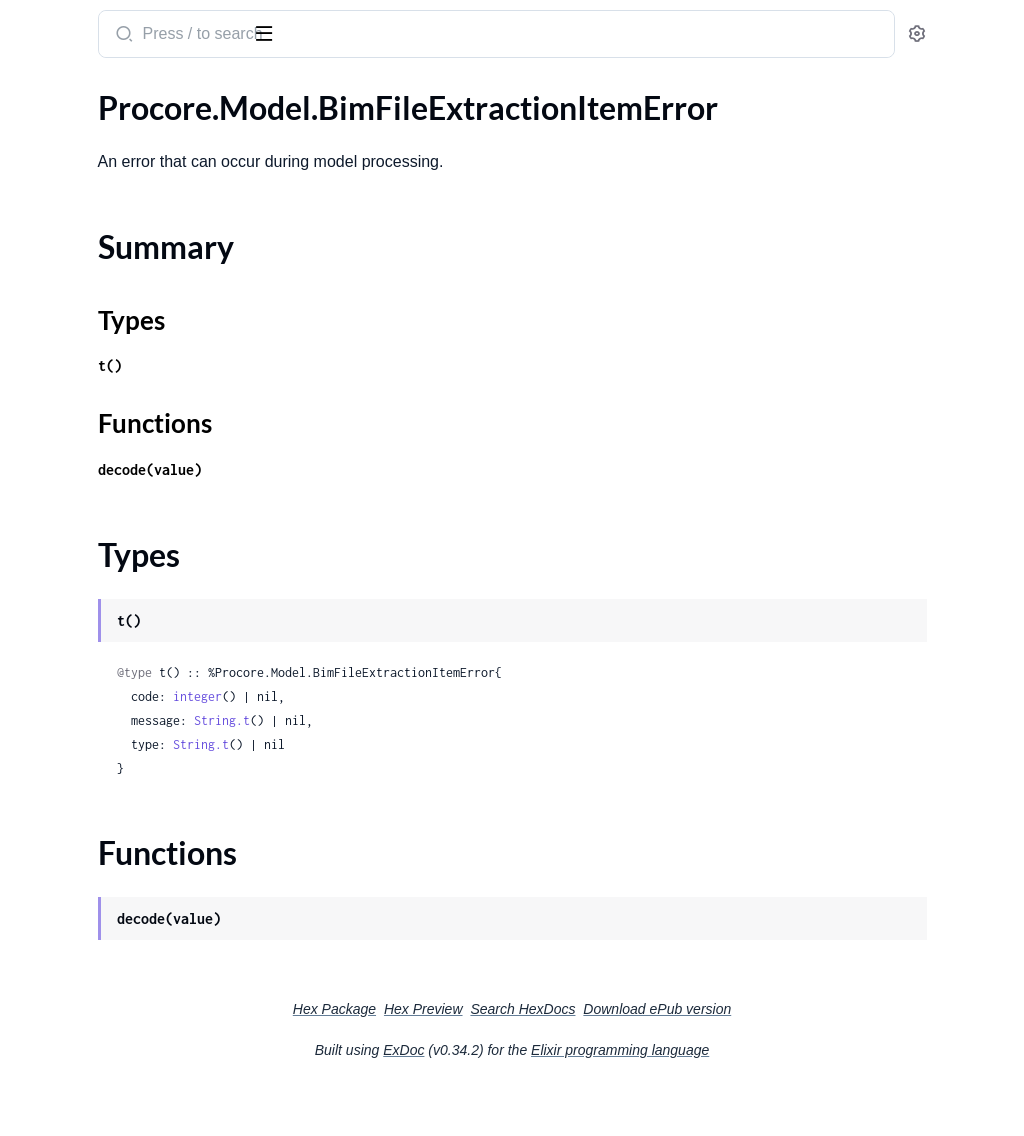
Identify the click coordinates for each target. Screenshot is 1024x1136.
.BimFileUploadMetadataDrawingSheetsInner (142, 415)
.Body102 (48, 928)
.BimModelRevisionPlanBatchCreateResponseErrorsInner (142, 604)
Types (53, 193)
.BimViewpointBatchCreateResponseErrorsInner (142, 766)
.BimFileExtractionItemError (112, 134)
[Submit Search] (384, 36)
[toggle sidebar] (274, 32)
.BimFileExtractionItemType (111, 253)
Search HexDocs (672, 1057)
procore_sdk (68, 24)
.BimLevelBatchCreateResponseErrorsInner (142, 523)
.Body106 (48, 1063)
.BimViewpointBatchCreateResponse (142, 739)
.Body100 (48, 874)
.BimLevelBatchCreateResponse (125, 496)
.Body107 (48, 1090)
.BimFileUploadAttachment (109, 307)
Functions (67, 217)
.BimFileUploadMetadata (102, 388)
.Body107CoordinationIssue (112, 1117)
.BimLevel (48, 469)
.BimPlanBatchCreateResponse (122, 685)
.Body (34, 793)
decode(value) (412, 517)
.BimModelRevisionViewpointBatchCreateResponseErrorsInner (142, 658)
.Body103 (48, 955)
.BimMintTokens (71, 550)
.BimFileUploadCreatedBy (105, 334)
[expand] (280, 135)
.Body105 (48, 1036)
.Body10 (43, 847)
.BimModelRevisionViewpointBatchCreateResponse (142, 631)
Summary (65, 169)
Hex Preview (573, 1057)
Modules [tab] (112, 93)
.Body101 (48, 901)
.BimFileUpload (68, 280)
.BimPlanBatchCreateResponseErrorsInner (142, 712)
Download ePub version (807, 1057)
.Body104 (48, 982)
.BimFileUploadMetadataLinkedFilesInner (142, 442)
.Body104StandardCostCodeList (127, 1009)
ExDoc (553, 1098)
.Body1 (39, 820)
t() (372, 413)
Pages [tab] (36, 93)
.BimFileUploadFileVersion (106, 361)
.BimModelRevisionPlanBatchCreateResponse (142, 577)
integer (459, 744)
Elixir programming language (770, 1098)
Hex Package (484, 1057)
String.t (484, 768)
